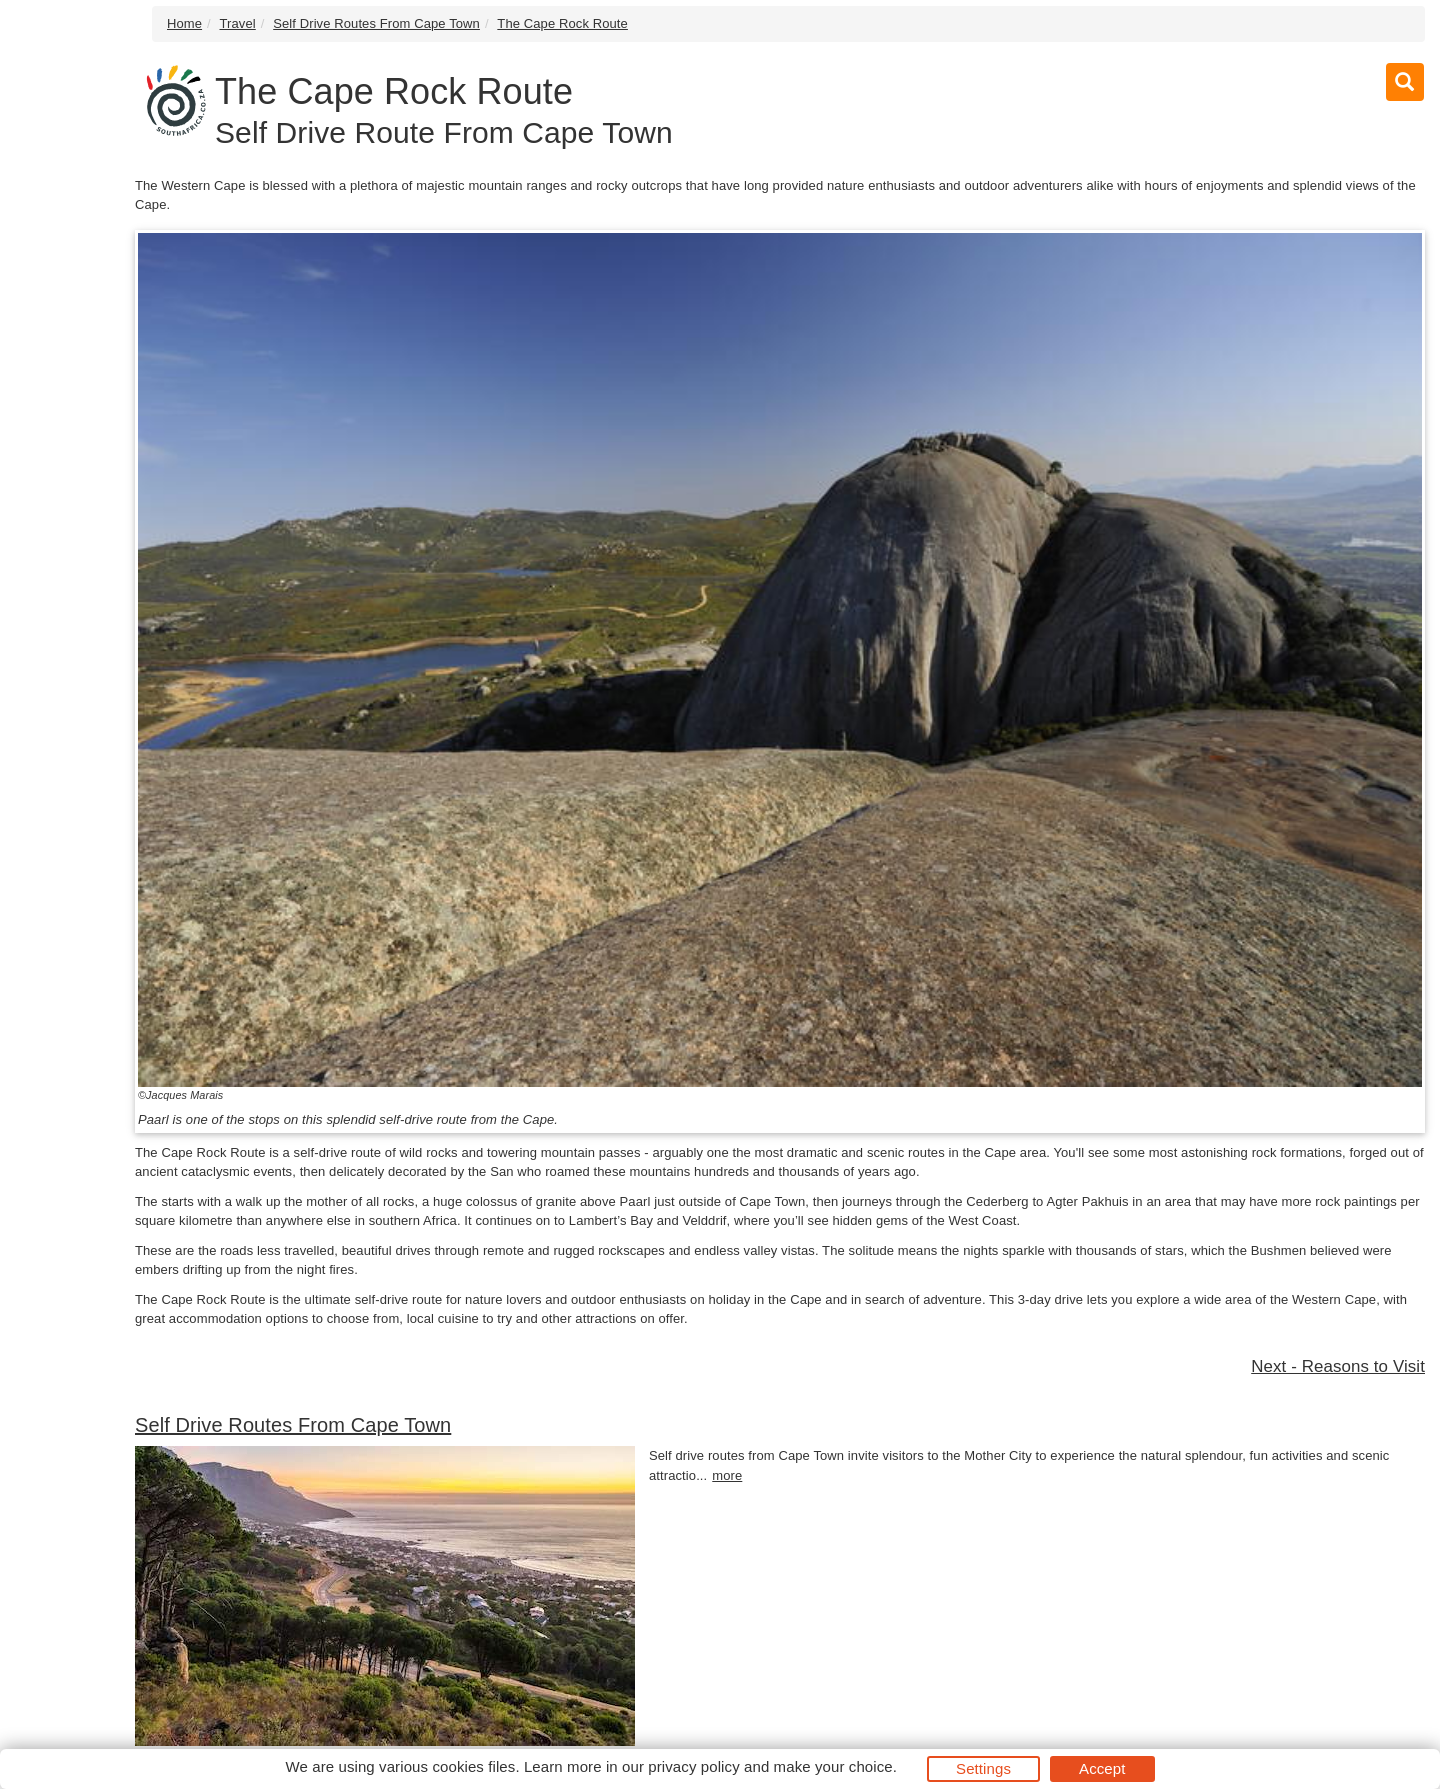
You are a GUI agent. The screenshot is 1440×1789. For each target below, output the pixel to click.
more (727, 1475)
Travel (238, 23)
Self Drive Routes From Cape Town (376, 23)
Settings (983, 1768)
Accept (1102, 1768)
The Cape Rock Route (562, 23)
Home (184, 23)
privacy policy (693, 1766)
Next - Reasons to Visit (1338, 1366)
